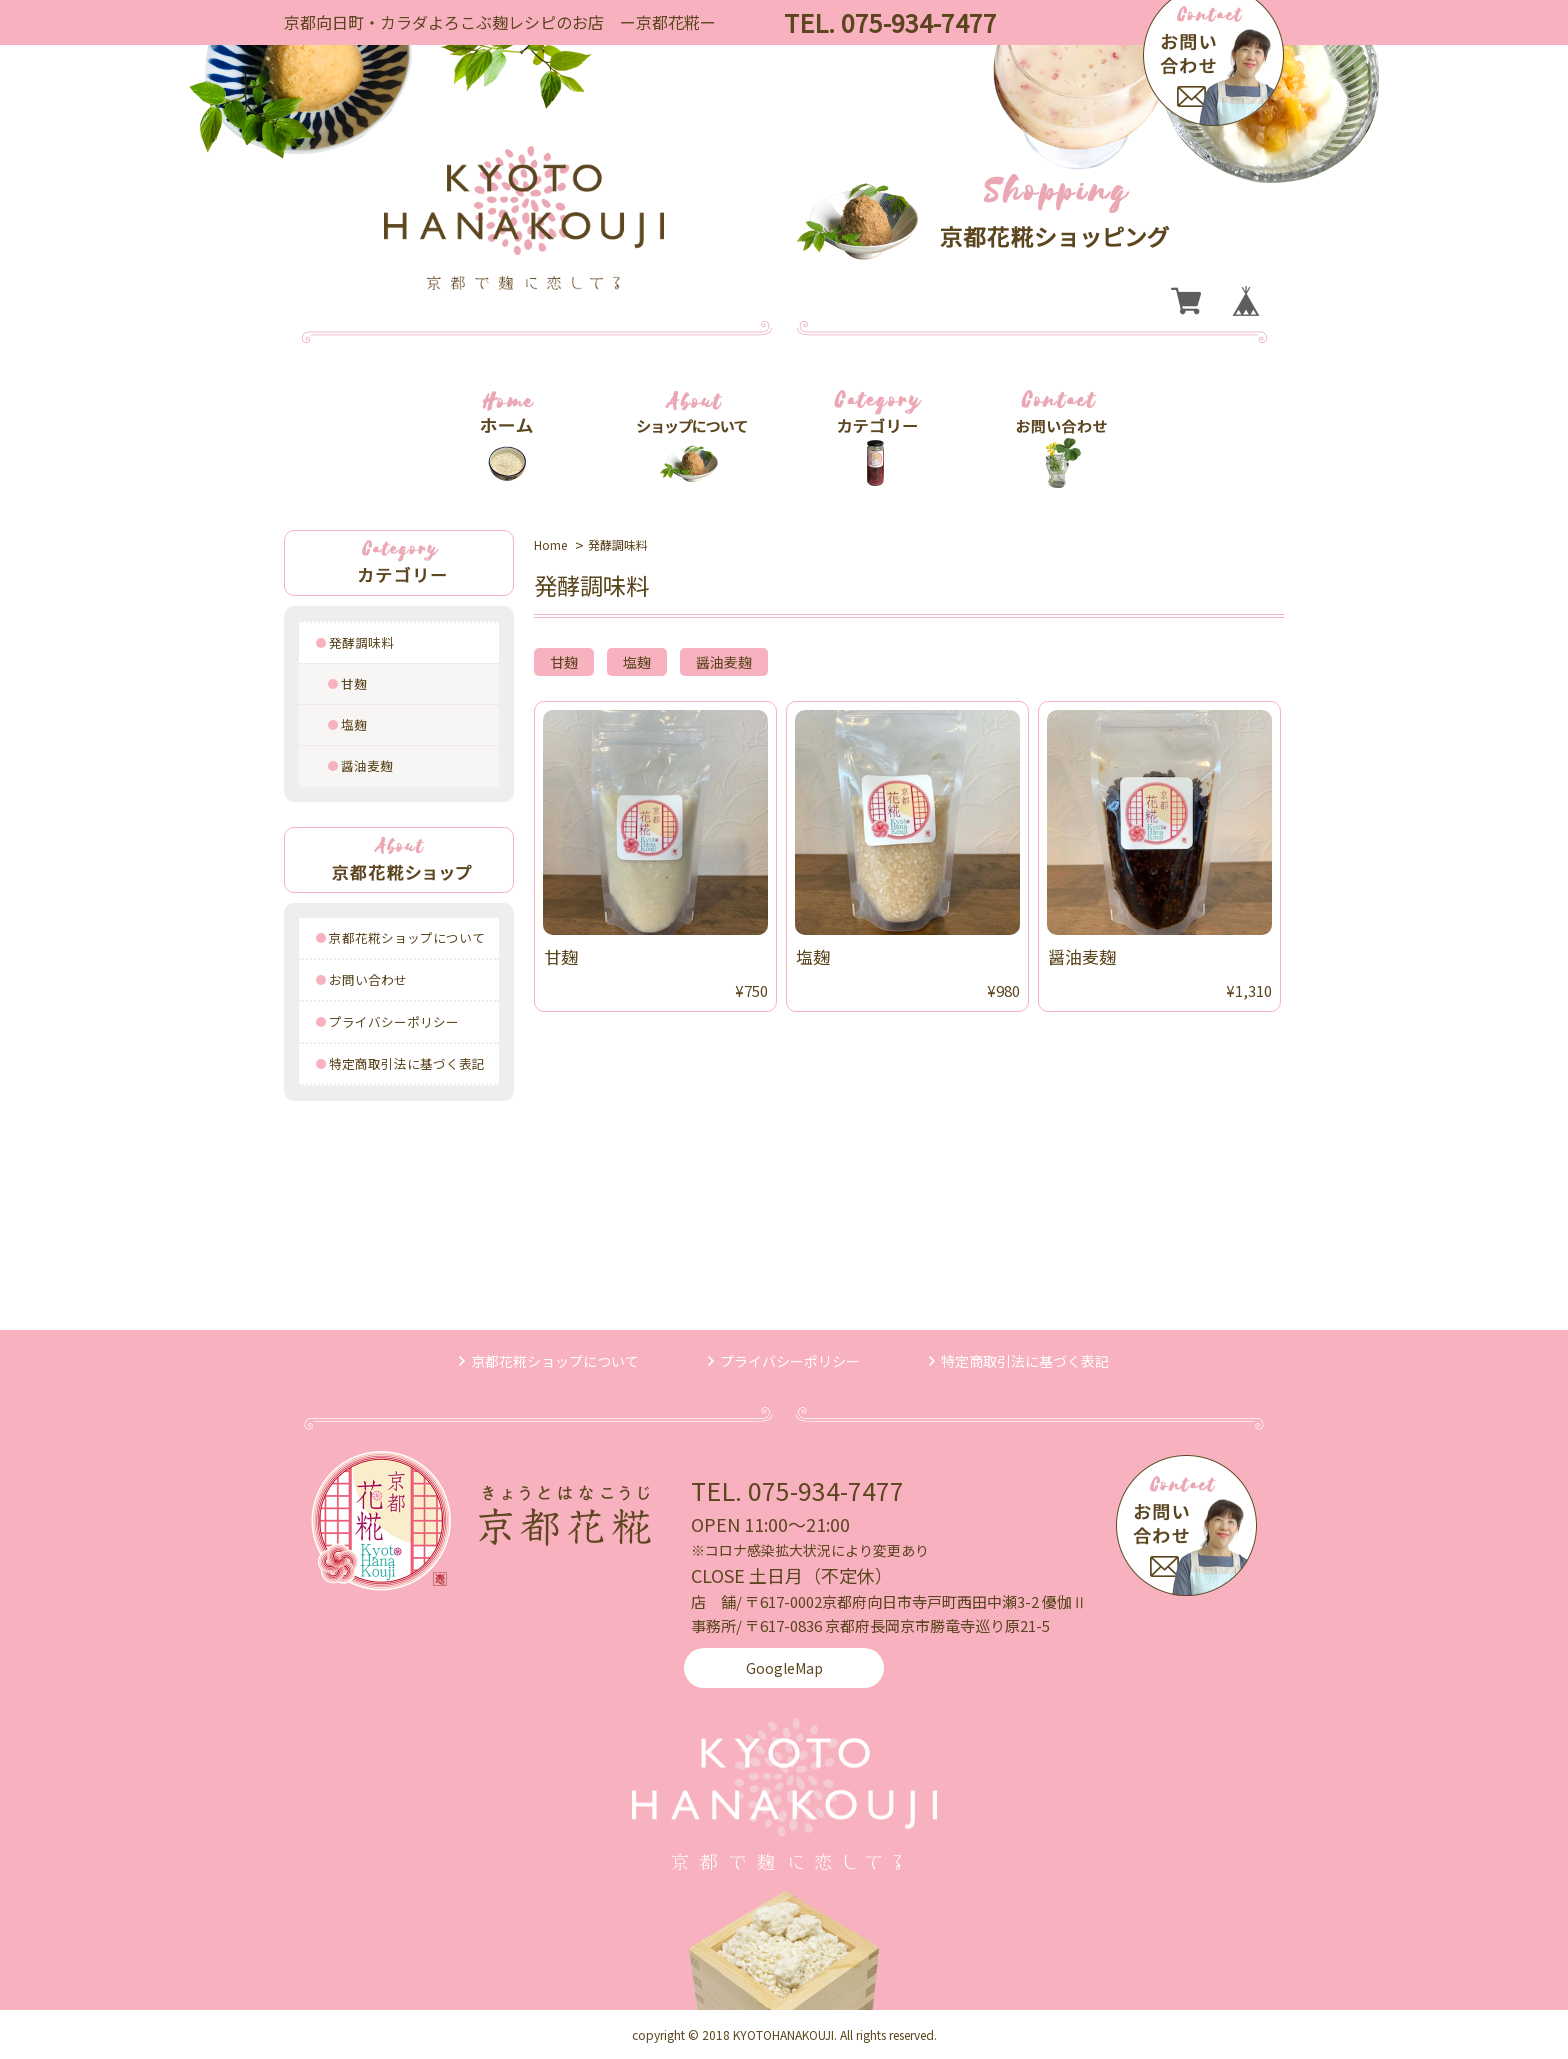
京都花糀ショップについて (407, 937)
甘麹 (354, 683)
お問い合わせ (368, 979)
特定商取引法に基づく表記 (407, 1063)
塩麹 (354, 724)
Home (550, 544)
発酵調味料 (361, 642)
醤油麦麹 (367, 765)
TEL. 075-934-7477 (797, 1490)
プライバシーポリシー (394, 1021)
